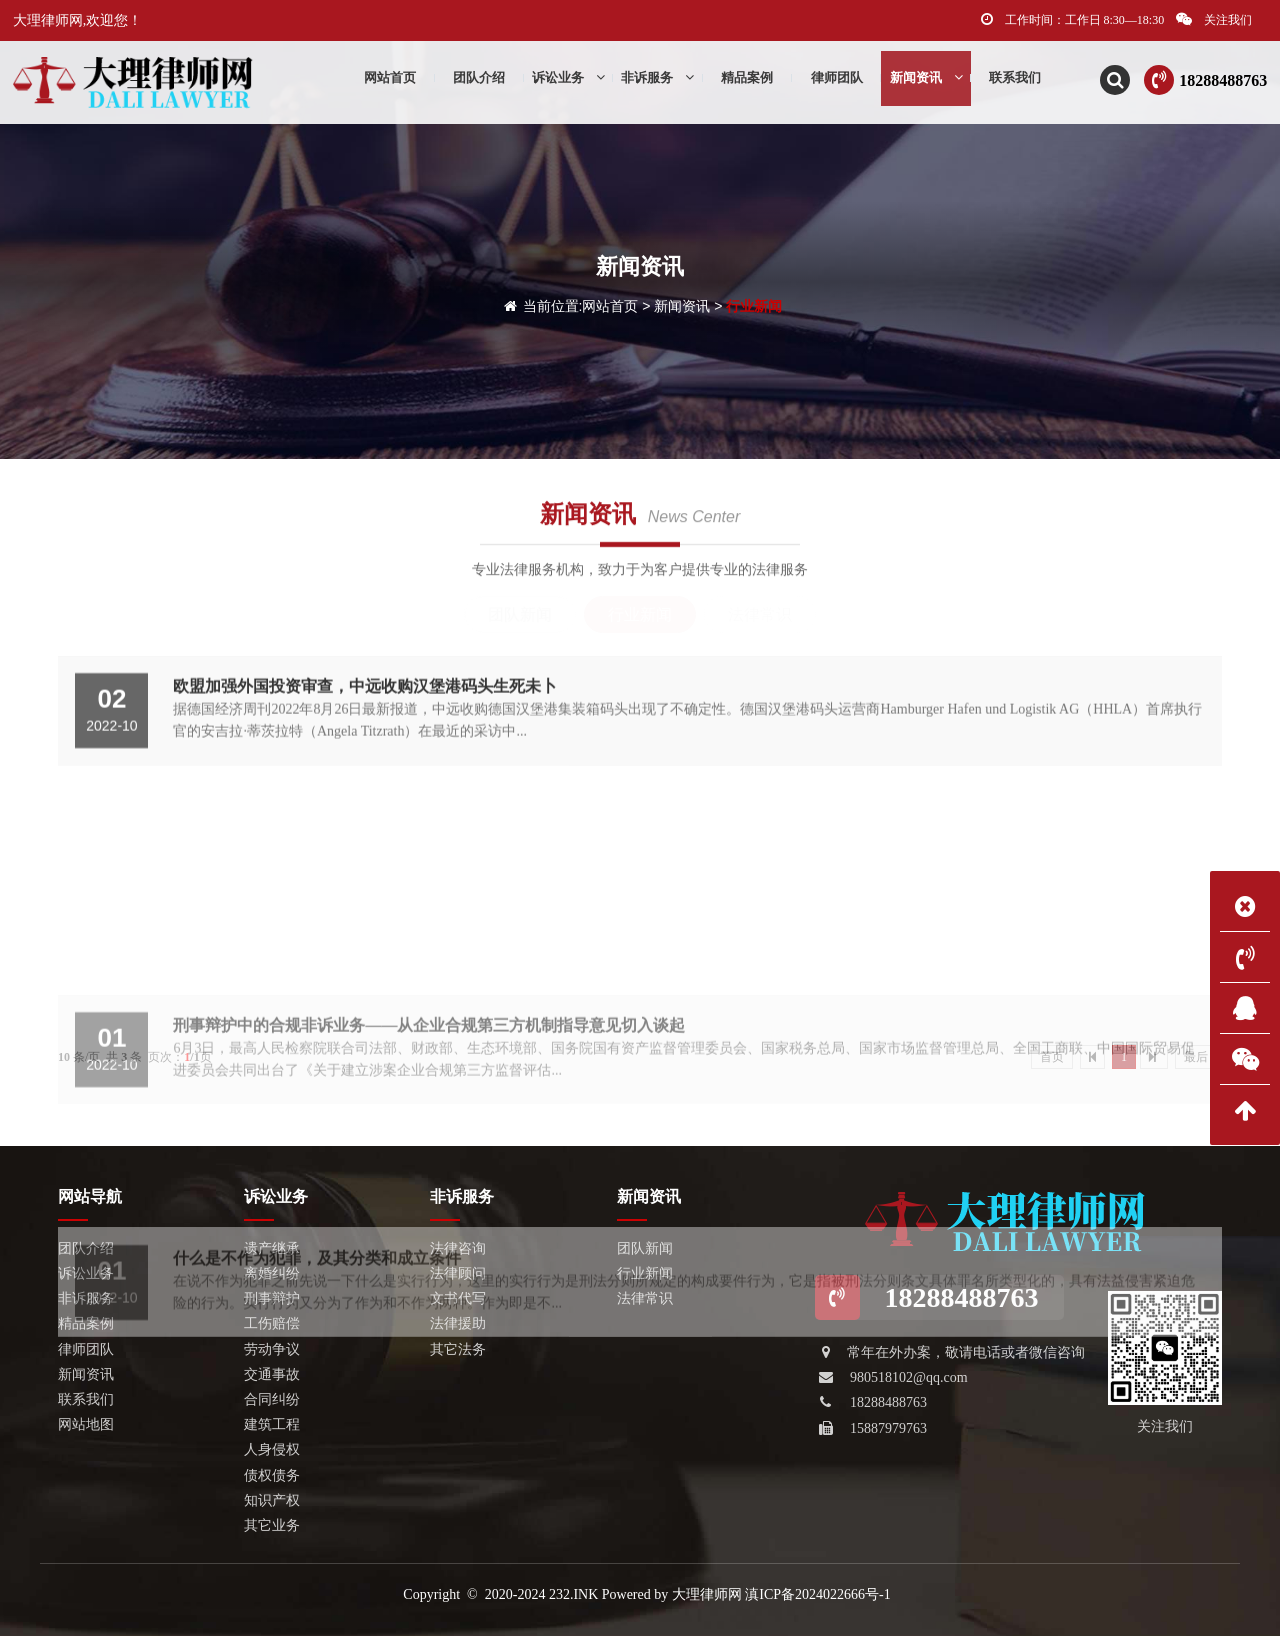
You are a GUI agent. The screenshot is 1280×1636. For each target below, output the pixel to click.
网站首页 (610, 306)
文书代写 (458, 1298)
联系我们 (1015, 80)
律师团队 (837, 80)
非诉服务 (657, 80)
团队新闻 (520, 614)
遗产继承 (272, 1248)
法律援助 (458, 1323)
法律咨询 (458, 1248)
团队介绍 (479, 80)
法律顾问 (458, 1273)
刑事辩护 (272, 1298)
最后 (1196, 1057)
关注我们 (1214, 19)
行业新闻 (754, 306)
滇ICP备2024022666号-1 (817, 1594)
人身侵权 (272, 1449)
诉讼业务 (568, 80)
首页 (1052, 1057)
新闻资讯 (926, 80)
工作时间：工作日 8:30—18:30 (1073, 19)
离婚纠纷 (272, 1273)
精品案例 (747, 80)
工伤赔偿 (272, 1323)
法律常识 (760, 614)
